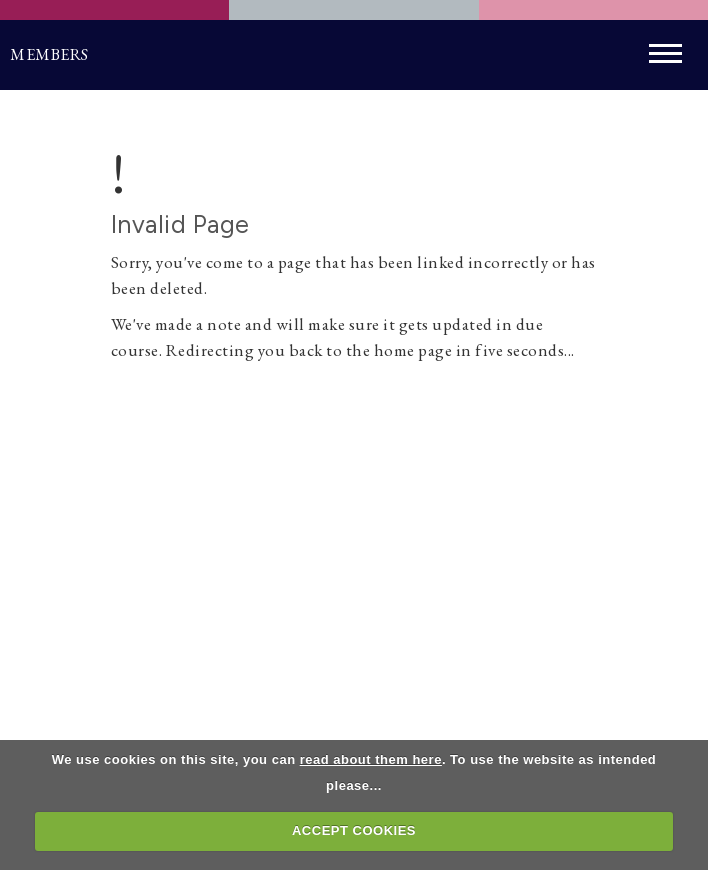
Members (49, 54)
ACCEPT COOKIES (354, 830)
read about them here (371, 759)
